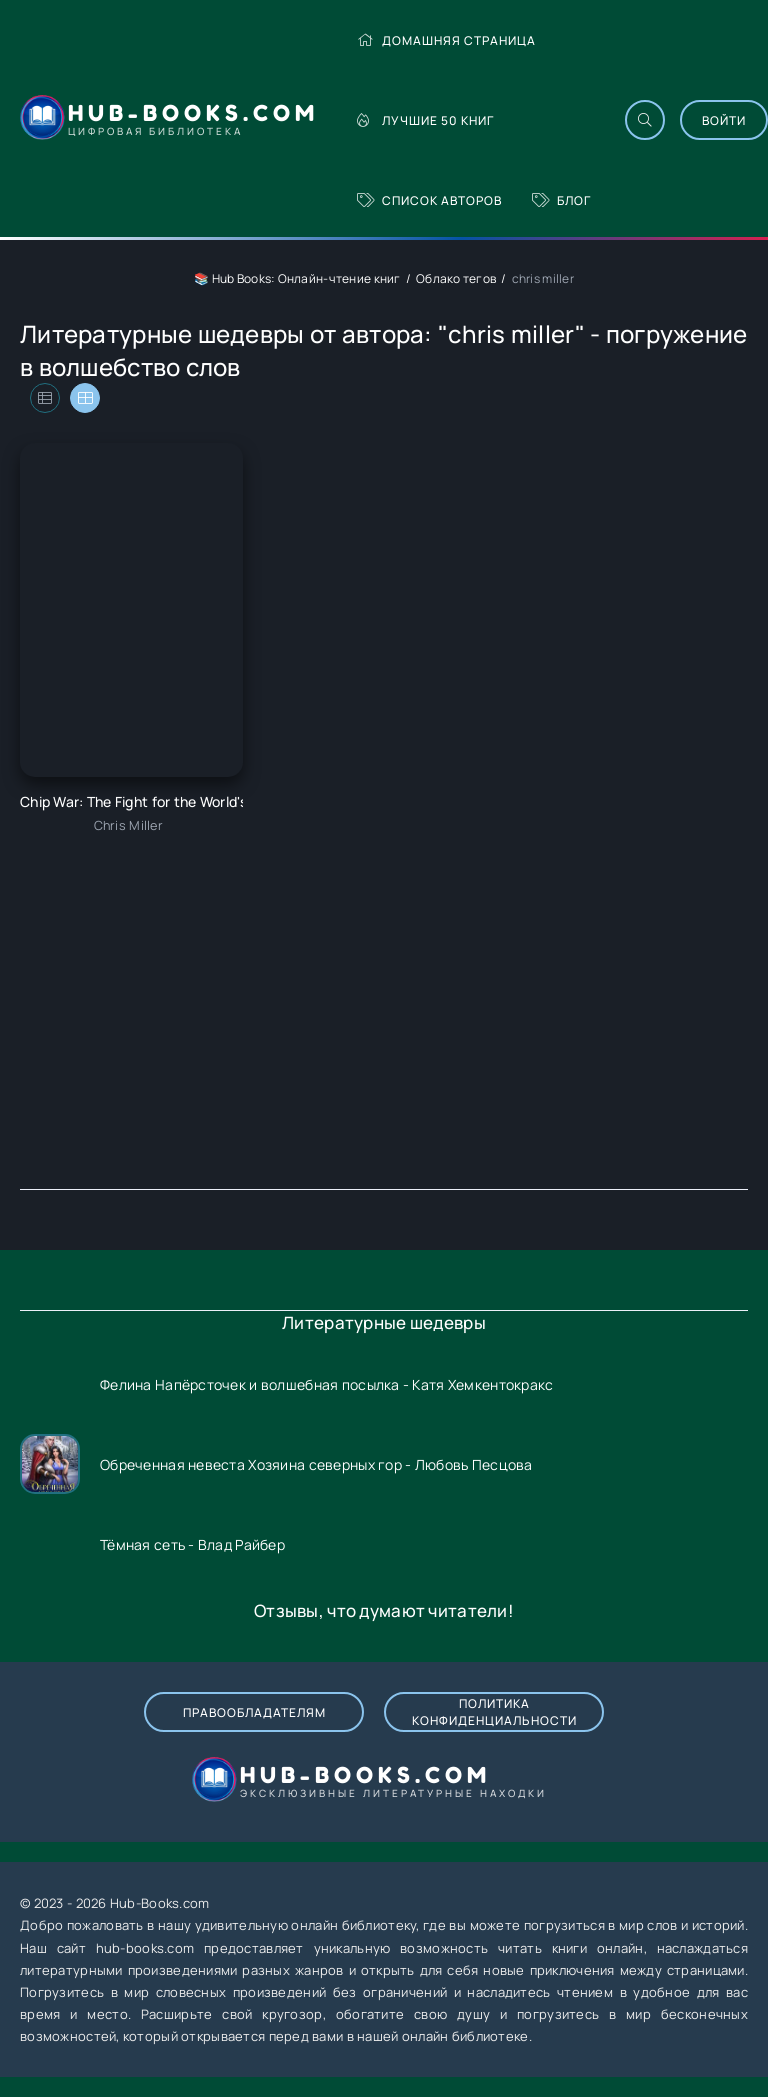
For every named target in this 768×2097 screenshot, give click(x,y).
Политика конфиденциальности (494, 1712)
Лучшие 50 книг (425, 120)
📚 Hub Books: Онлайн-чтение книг (297, 278)
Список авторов (429, 200)
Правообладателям (254, 1712)
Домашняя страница (446, 40)
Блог (561, 200)
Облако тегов (456, 278)
